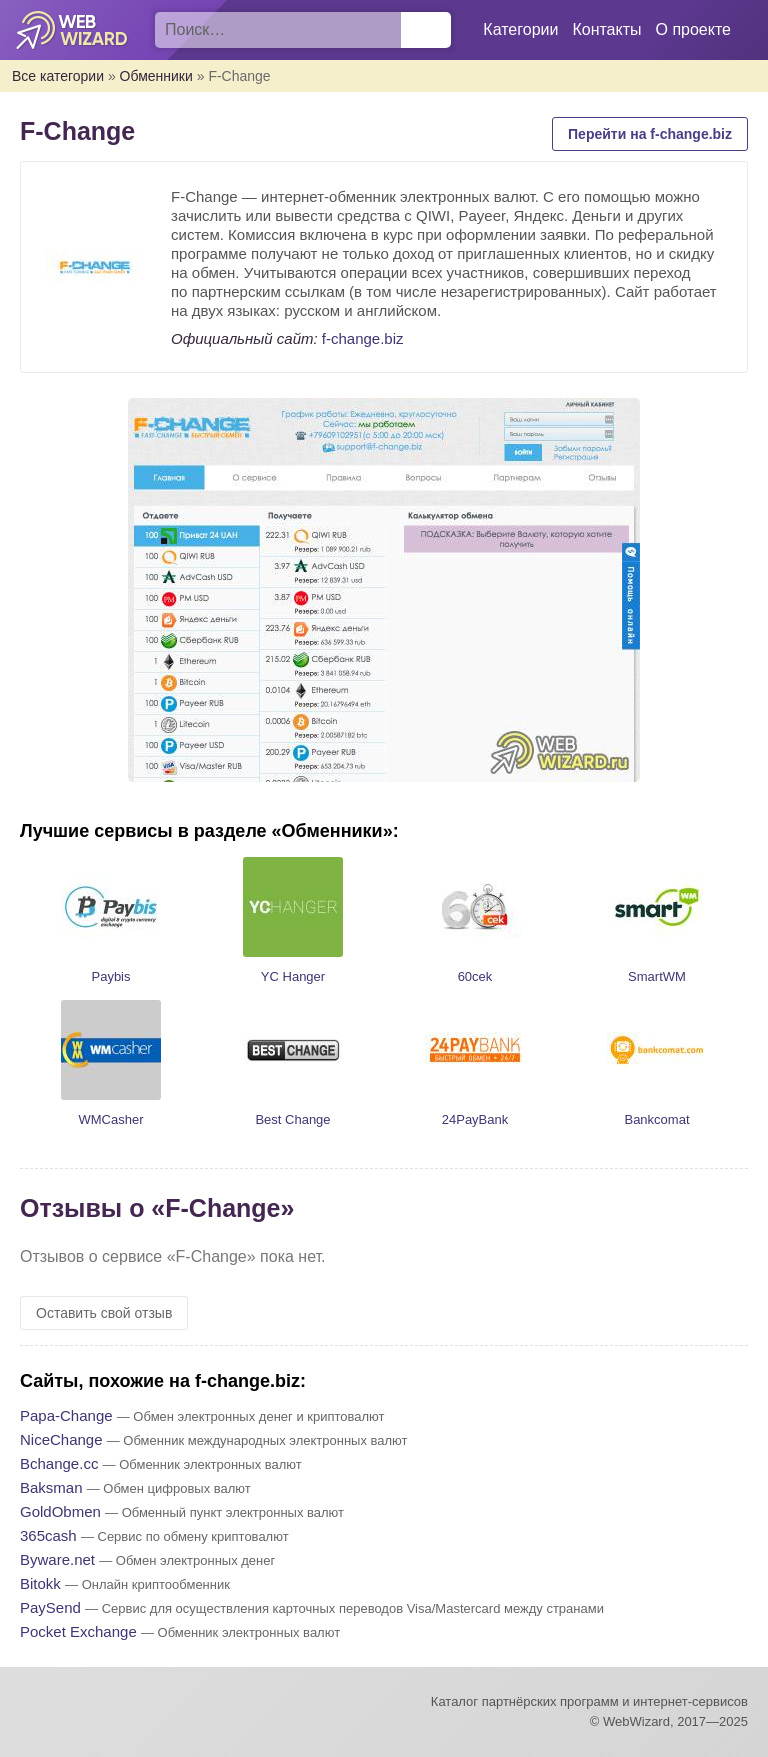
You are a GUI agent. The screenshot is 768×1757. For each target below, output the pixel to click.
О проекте (693, 29)
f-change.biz (363, 338)
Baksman (51, 1487)
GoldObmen (60, 1511)
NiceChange (61, 1439)
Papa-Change (66, 1415)
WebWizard (72, 30)
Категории (520, 29)
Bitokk (40, 1583)
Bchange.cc (59, 1463)
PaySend (50, 1607)
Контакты (606, 29)
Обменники (156, 76)
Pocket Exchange (78, 1631)
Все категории (58, 76)
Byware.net (57, 1559)
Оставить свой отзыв (104, 1313)
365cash (48, 1535)
